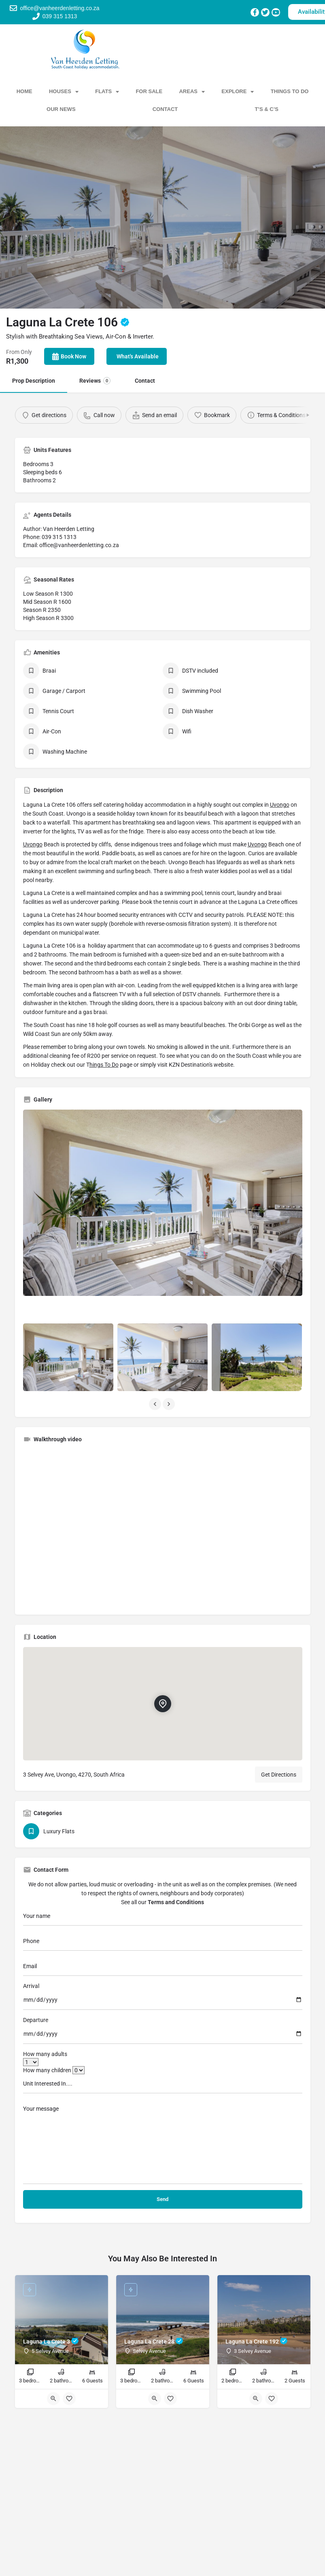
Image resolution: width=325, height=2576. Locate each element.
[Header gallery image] (81, 217)
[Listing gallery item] (68, 1357)
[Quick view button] (53, 2398)
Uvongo (279, 804)
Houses (64, 91)
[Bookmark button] (69, 2398)
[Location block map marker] (162, 1703)
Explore (237, 91)
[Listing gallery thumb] (162, 1203)
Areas (192, 91)
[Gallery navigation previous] (156, 1404)
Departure (35, 2020)
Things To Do (290, 91)
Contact (165, 109)
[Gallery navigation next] (169, 1404)
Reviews (94, 380)
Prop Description (33, 380)
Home (24, 91)
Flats (107, 91)
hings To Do (104, 1064)
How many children (54, 2070)
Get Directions (278, 1774)
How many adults (45, 2054)
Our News (61, 109)
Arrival (31, 1986)
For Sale (149, 91)
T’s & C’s (266, 109)
